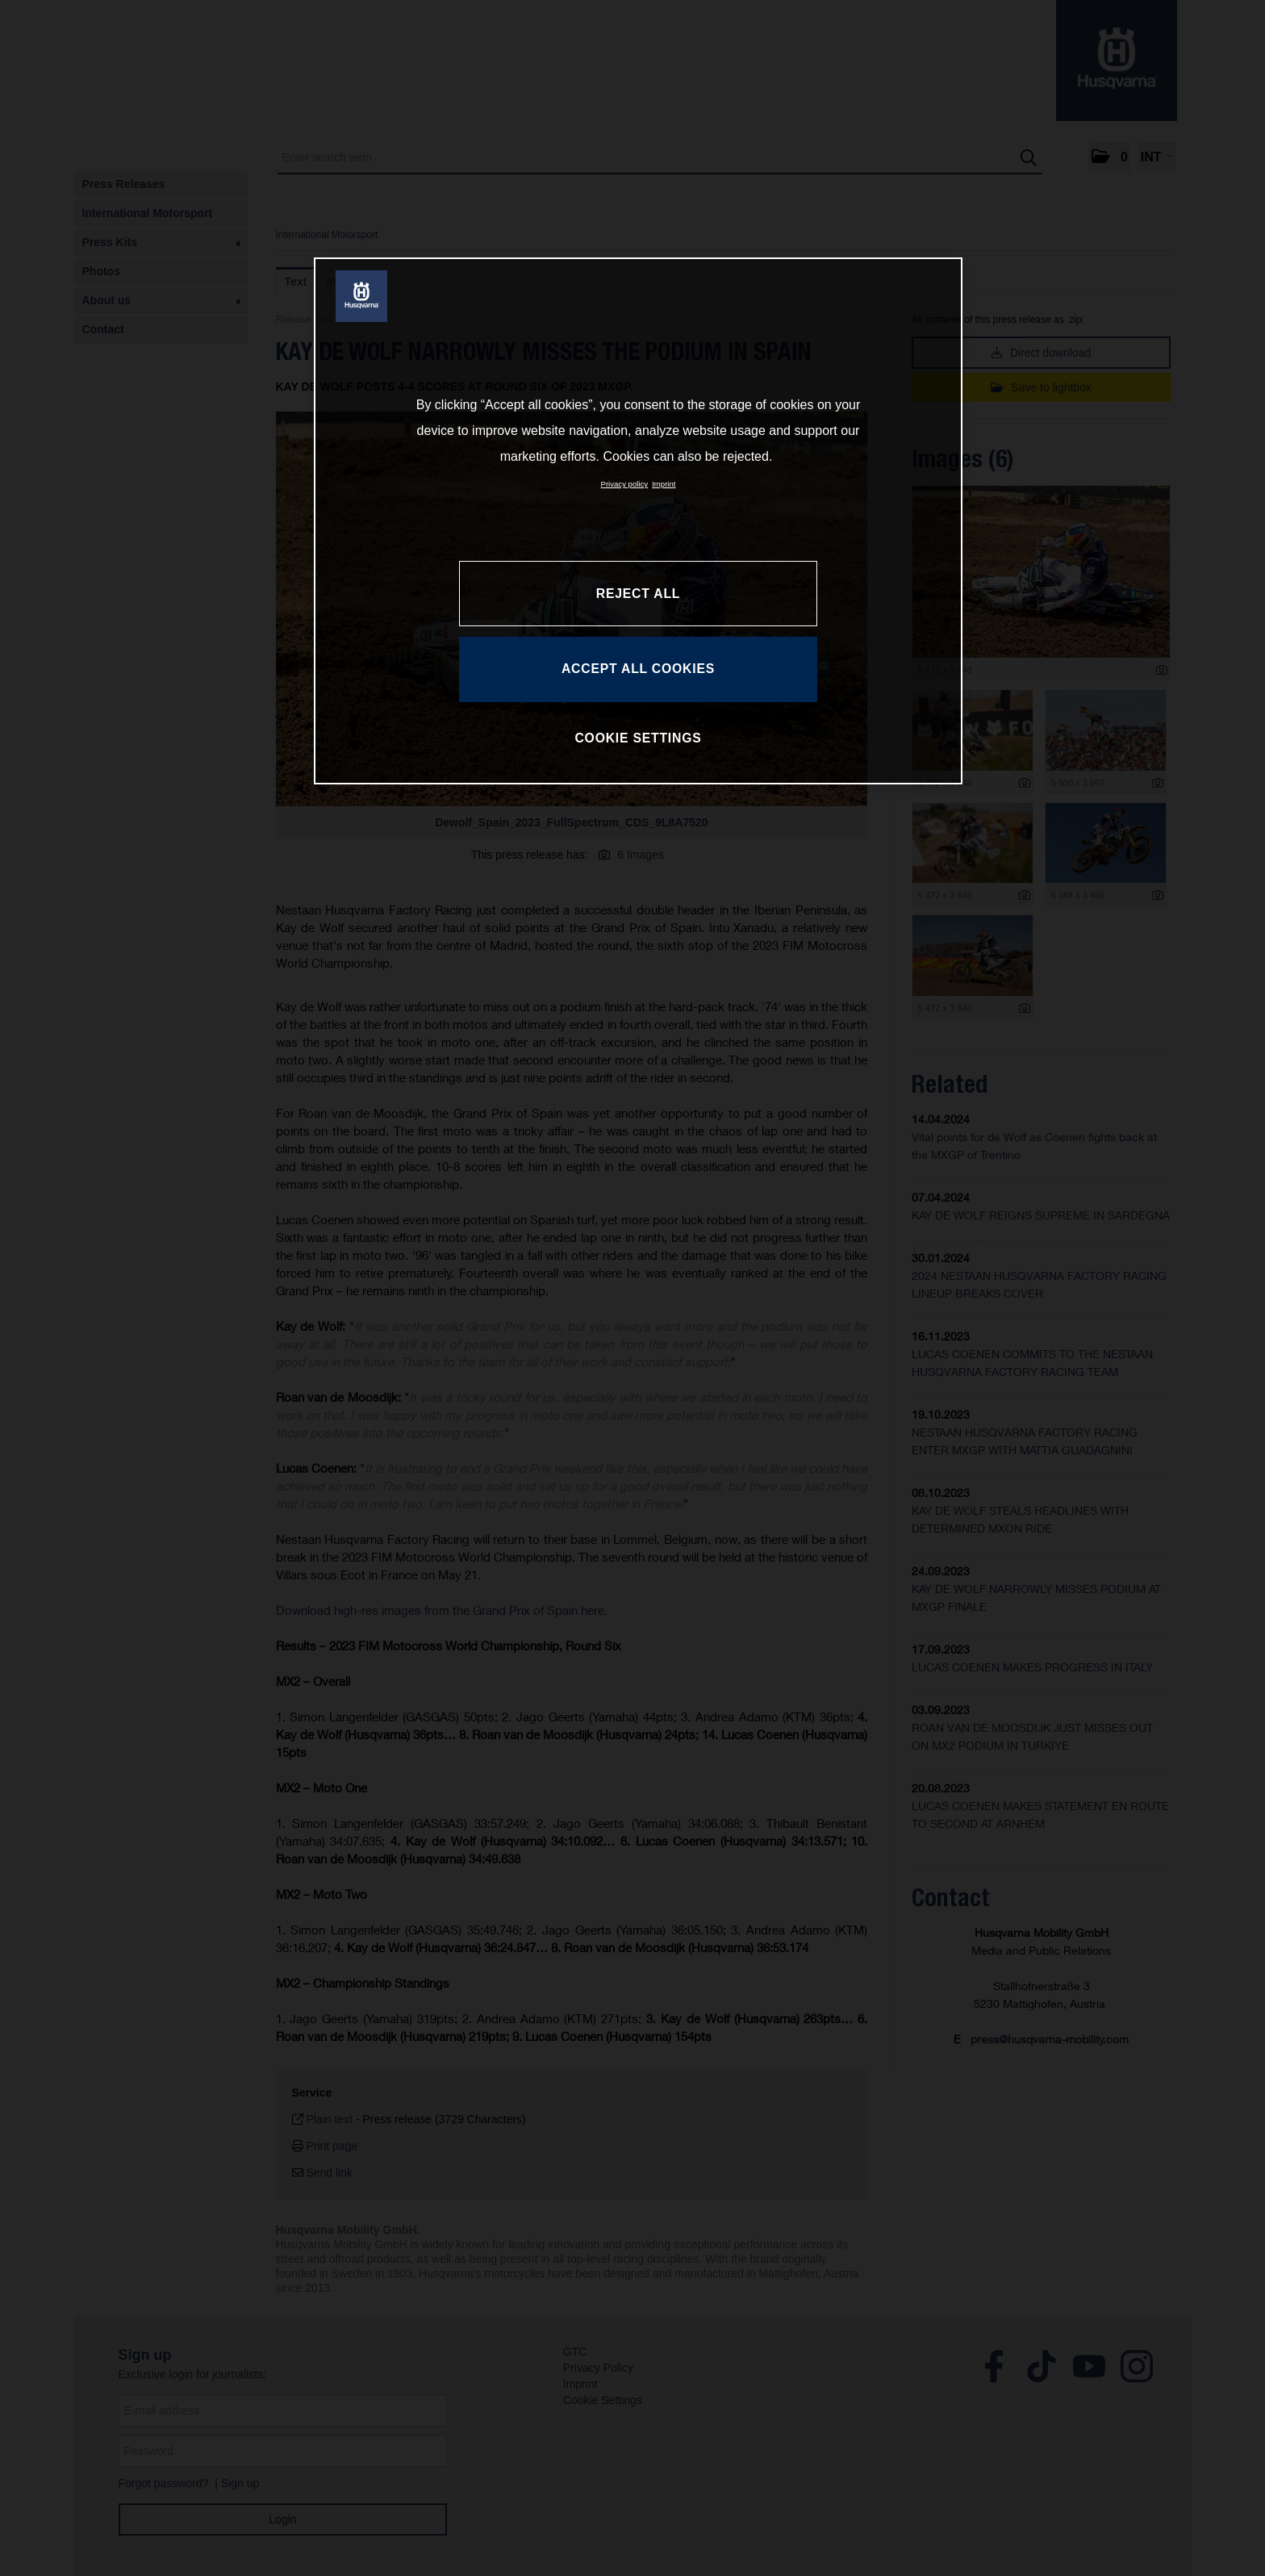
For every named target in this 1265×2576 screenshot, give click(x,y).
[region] (638, 520)
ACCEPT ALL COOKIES (638, 668)
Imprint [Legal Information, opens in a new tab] (663, 483)
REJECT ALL (638, 593)
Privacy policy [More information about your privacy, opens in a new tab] (625, 483)
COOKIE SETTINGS (637, 738)
